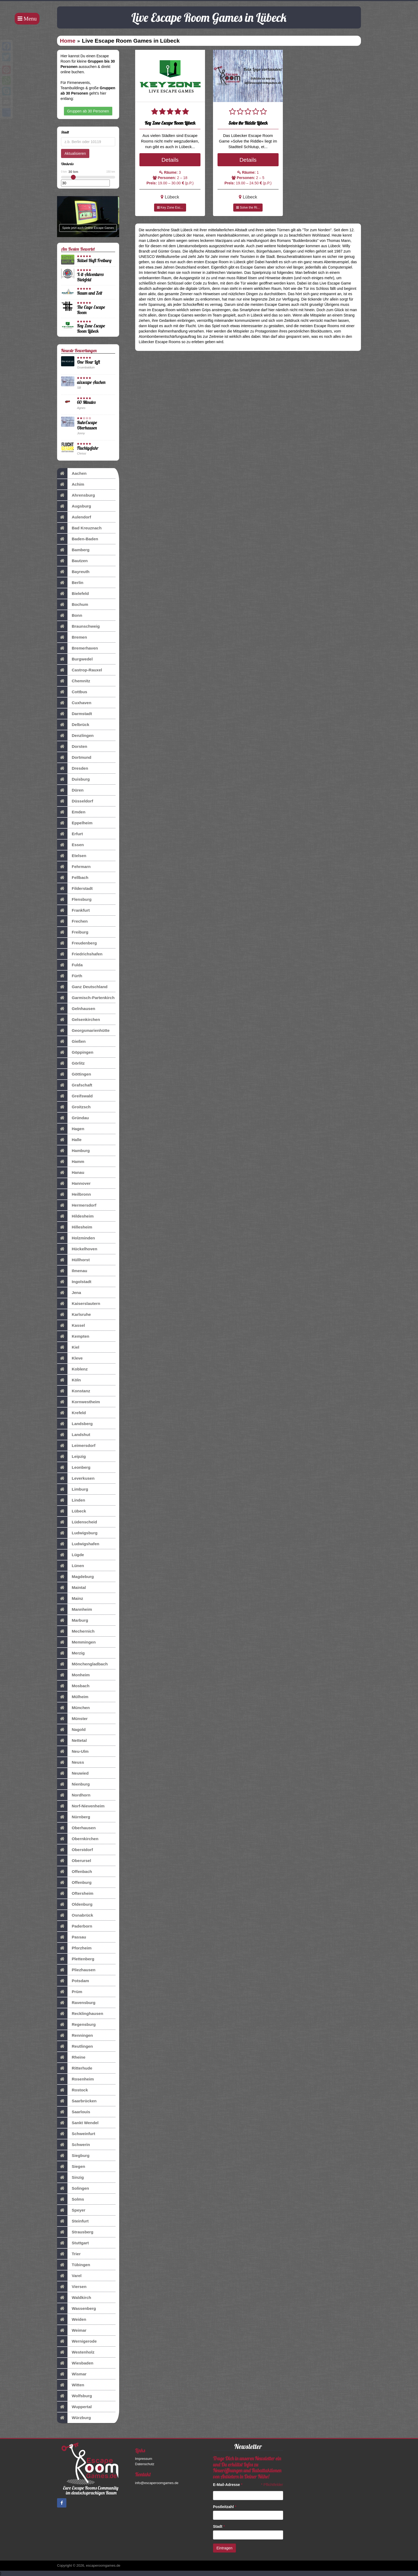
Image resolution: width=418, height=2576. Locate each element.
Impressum (143, 2459)
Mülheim (72, 1696)
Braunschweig (78, 626)
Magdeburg (75, 1576)
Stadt (219, 2526)
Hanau (70, 1172)
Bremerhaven (77, 648)
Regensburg (76, 2024)
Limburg (72, 1489)
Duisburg (73, 779)
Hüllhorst (73, 1260)
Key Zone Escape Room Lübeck (91, 328)
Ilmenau (72, 1270)
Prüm (69, 1991)
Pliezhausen (76, 1970)
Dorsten (72, 746)
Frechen (72, 921)
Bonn (69, 615)
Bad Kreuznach (79, 528)
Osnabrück (75, 1915)
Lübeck (71, 1511)
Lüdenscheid (77, 1522)
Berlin (70, 582)
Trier (69, 2254)
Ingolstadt (74, 1281)
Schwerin (73, 2144)
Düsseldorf (75, 801)
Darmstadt (74, 713)
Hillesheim (74, 1227)
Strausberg (75, 2232)
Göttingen (74, 1074)
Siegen (71, 2166)
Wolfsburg (74, 2396)
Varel (69, 2275)
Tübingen (73, 2264)
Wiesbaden (75, 2363)
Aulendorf (74, 517)
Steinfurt (73, 2221)
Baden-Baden (77, 539)
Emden (71, 812)
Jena (69, 1292)
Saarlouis (73, 2112)
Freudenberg (77, 943)
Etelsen (71, 855)
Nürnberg (73, 1817)
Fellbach (72, 877)
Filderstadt (75, 888)
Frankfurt (73, 910)
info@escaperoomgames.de (157, 2483)
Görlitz (71, 1063)
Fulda (70, 965)
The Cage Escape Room (91, 309)
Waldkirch (74, 2297)
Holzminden (76, 1238)
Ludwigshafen (78, 1544)
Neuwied (73, 1773)
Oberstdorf (75, 1849)
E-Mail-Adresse (228, 2484)
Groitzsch (74, 1107)
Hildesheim (75, 1216)
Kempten (73, 1336)
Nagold (71, 1729)
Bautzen (72, 560)
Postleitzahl (224, 2507)
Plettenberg (75, 1959)
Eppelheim (75, 823)
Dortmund (74, 757)
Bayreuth (73, 571)
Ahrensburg (76, 495)
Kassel (71, 1325)
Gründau (73, 1118)
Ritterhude (74, 2068)
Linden (71, 1500)
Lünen (70, 1565)
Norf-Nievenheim (80, 1806)
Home (67, 41)
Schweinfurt (76, 2133)
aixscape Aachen (91, 382)
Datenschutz (144, 2464)
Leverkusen (76, 1478)
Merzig (71, 1653)
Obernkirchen (77, 1838)
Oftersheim (75, 1893)
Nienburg (73, 1784)
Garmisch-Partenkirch (86, 997)
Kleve (70, 1358)
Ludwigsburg (77, 1533)
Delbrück (73, 724)
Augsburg (74, 506)
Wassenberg (76, 2308)
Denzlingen (75, 735)
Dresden (72, 768)
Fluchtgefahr (87, 448)
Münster (72, 1718)
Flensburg (74, 899)
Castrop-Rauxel (79, 670)
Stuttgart (73, 2243)
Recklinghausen (80, 2013)
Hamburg (73, 1150)
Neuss (70, 1762)
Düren (70, 790)
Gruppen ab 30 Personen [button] (88, 111)
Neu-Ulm (73, 1751)
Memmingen (76, 1642)
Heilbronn (74, 1194)
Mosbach (73, 1686)
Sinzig (70, 2177)
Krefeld (71, 1412)
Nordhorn (73, 1795)
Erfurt (70, 834)
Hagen (70, 1128)
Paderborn (74, 1926)
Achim (70, 484)
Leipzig (71, 1456)
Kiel (68, 1347)
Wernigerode (77, 2341)
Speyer (71, 2210)
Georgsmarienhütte (83, 1030)
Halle (69, 1139)
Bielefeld (73, 593)
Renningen (75, 2035)
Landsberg (75, 1423)
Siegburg (73, 2155)
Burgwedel (75, 659)
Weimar (71, 2330)
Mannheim (74, 1609)
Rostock (72, 2090)
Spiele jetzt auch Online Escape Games (88, 227)
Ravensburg (76, 2002)
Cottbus (72, 692)
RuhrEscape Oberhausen (87, 425)
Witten (70, 2385)
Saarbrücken (77, 2101)
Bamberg (73, 550)
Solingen (73, 2188)
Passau (71, 1937)
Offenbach (74, 1871)
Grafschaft (74, 1085)
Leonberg (73, 1467)
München (73, 1707)
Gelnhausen (76, 1008)
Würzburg (74, 2417)
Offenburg (74, 1882)
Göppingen (75, 1052)
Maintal (71, 1587)
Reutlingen (75, 2046)
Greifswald (75, 1096)
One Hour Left (88, 362)
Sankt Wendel (78, 2122)
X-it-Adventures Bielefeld (90, 276)
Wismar (71, 2374)
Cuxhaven (74, 702)
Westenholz (75, 2352)
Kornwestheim (78, 1402)
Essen (70, 844)
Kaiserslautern (78, 1303)
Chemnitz (73, 681)
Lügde (70, 1554)
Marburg (72, 1620)
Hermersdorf (76, 1205)
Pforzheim (74, 1948)
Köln (69, 1380)
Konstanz (73, 1391)
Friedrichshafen (79, 954)
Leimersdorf (76, 1445)
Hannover (74, 1183)
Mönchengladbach (82, 1664)
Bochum (72, 604)
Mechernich (76, 1631)
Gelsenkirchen (78, 1019)
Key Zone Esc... (170, 207)
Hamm (70, 1161)
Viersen (71, 2286)
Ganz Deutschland (82, 986)
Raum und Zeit (89, 293)
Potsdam (73, 1980)
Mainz (70, 1598)
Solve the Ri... (248, 207)
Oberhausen (76, 1828)
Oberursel (74, 1860)
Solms (70, 2199)
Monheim (73, 1675)
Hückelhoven (77, 1249)
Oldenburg (75, 1904)
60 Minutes (86, 402)
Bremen (72, 637)
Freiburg (72, 932)
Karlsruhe (74, 1314)
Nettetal (72, 1740)
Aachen (72, 473)
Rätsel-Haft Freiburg (94, 260)
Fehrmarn (74, 866)
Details (170, 160)
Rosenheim (75, 2079)
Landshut (73, 1434)
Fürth (69, 976)
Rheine (71, 2057)
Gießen (71, 1041)
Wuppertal (74, 2406)
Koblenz (72, 1369)
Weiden (71, 2319)
